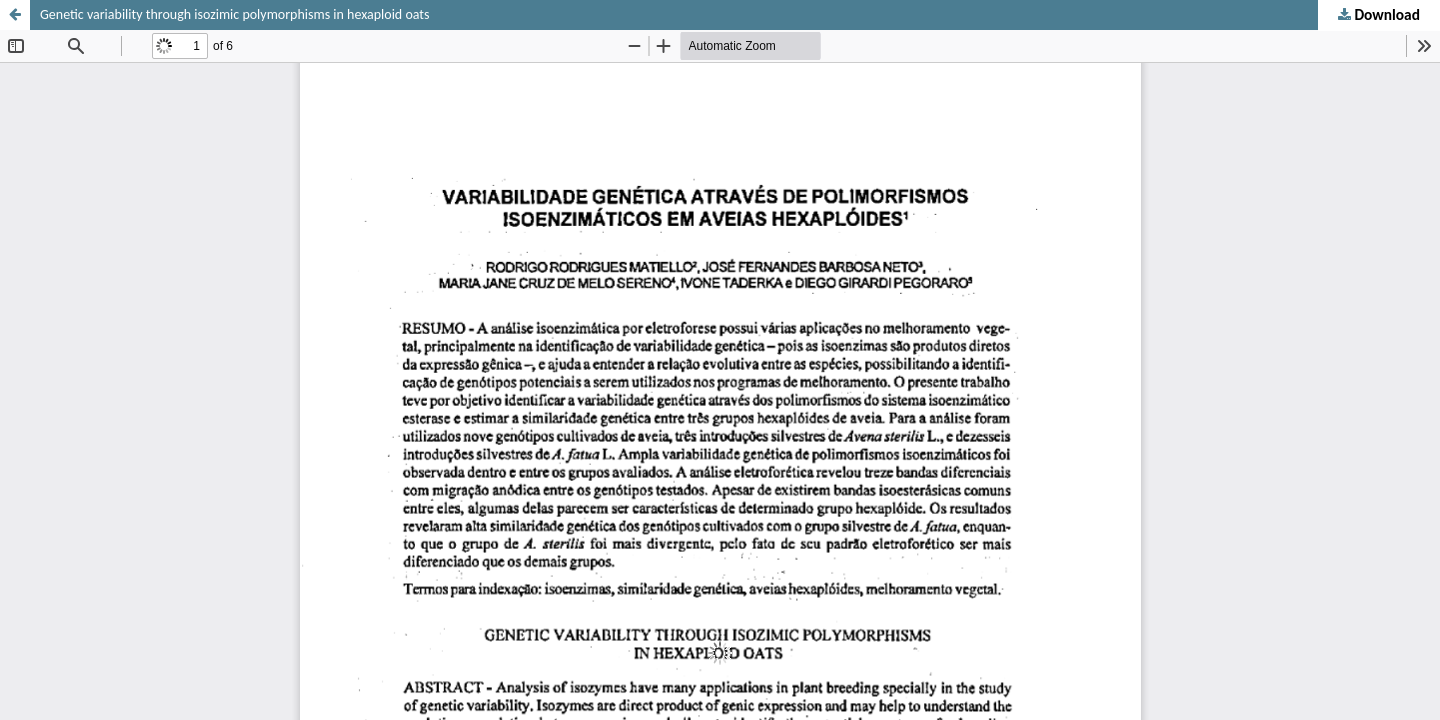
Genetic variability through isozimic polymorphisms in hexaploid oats (235, 14)
